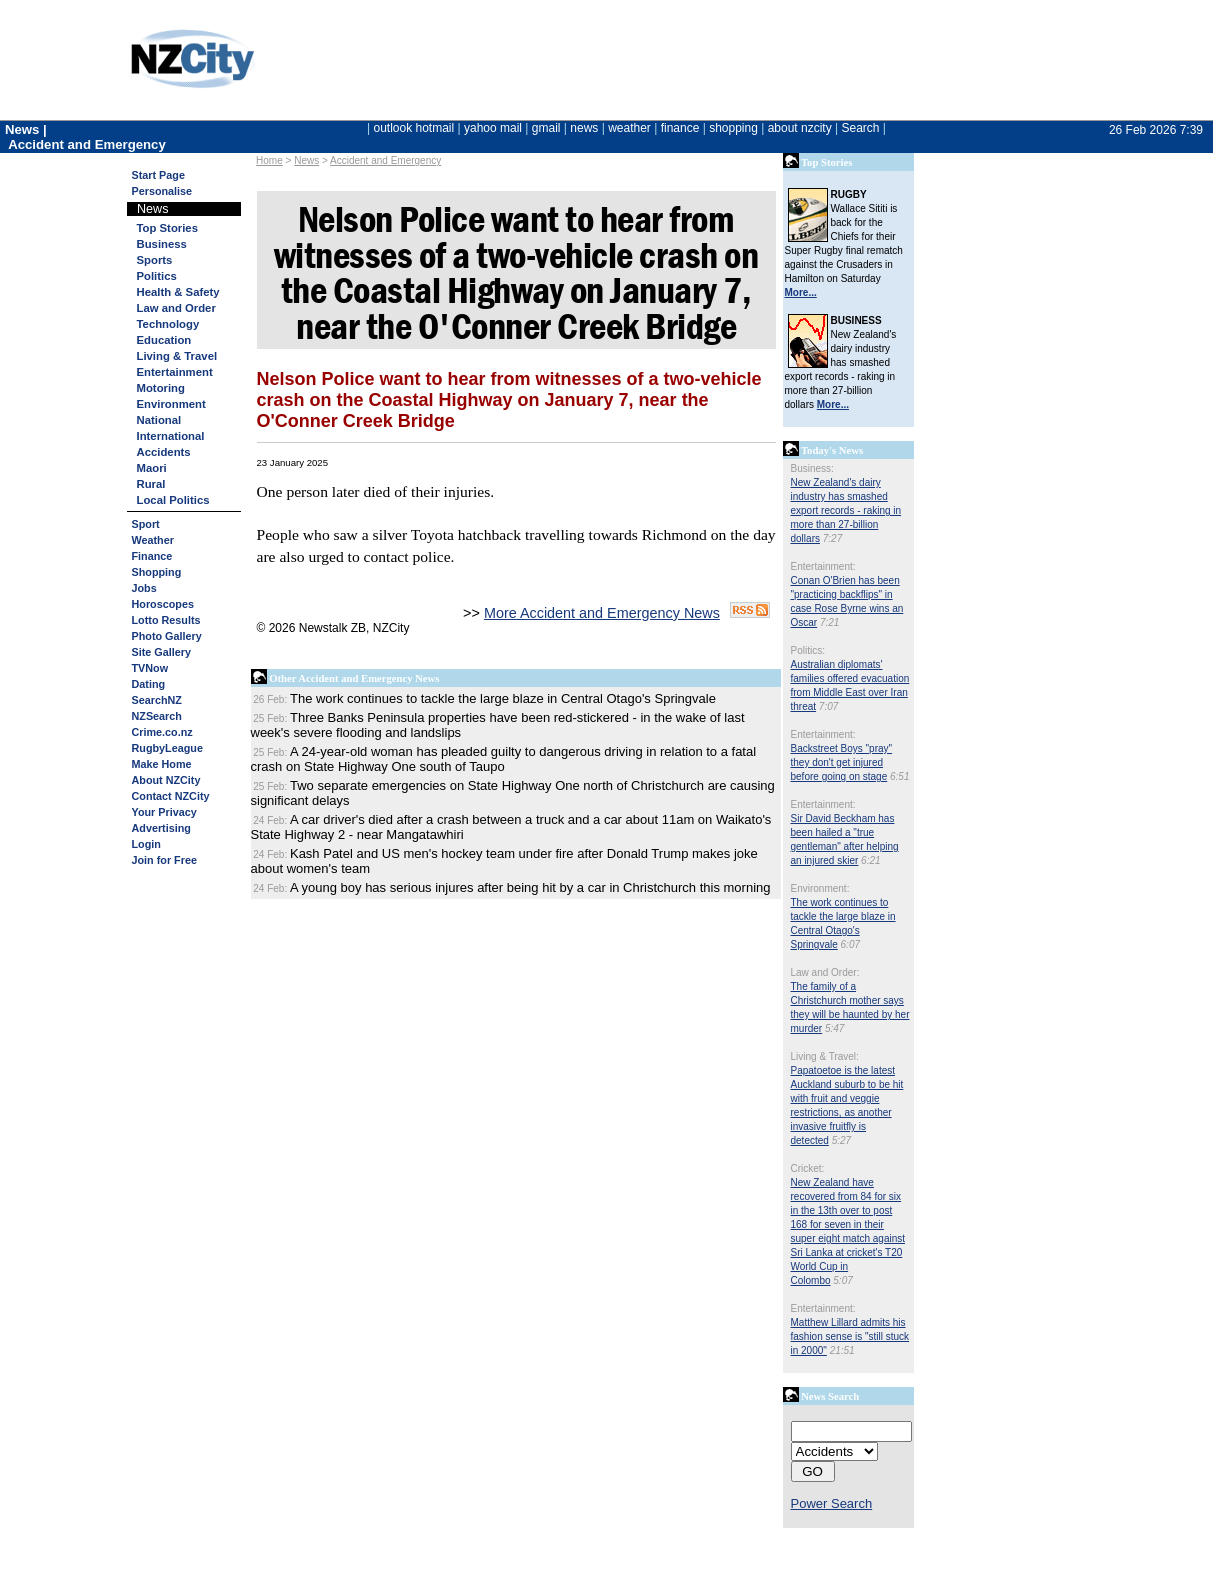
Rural (151, 484)
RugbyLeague (167, 748)
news (584, 128)
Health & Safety (178, 292)
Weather (153, 540)
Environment (171, 404)
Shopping (157, 572)
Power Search (832, 1503)
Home (269, 160)
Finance (152, 556)
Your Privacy (164, 812)
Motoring (161, 388)
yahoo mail (493, 128)
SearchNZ (157, 700)
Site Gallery (161, 652)
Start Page (158, 175)
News (306, 160)
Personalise (162, 191)
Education (164, 340)
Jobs (144, 588)
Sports (155, 260)
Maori (152, 468)
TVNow (150, 668)
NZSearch (157, 716)
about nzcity (800, 128)
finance (680, 128)
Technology (168, 324)
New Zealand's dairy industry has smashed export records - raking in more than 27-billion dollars (846, 510)
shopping (733, 128)
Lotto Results (166, 620)
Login (146, 844)
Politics (157, 276)
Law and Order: (825, 972)
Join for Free (164, 860)
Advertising (161, 828)
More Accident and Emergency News (602, 613)
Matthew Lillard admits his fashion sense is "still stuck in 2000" (850, 1336)
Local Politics (173, 500)
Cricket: (808, 1168)
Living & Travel (177, 356)
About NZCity (166, 780)
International (171, 436)
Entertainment (175, 372)
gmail (546, 128)
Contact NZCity (171, 796)
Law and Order (176, 308)
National (159, 420)
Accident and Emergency (385, 160)
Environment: (820, 888)
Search (860, 128)
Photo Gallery (167, 636)
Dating (149, 684)
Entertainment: (823, 566)
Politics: (808, 650)
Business (162, 244)
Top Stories (167, 228)
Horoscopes (163, 604)
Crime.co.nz (162, 732)
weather (629, 128)
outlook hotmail (413, 128)
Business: (812, 468)
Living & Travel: (825, 1056)
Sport (146, 524)
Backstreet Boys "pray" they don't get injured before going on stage (842, 762)
